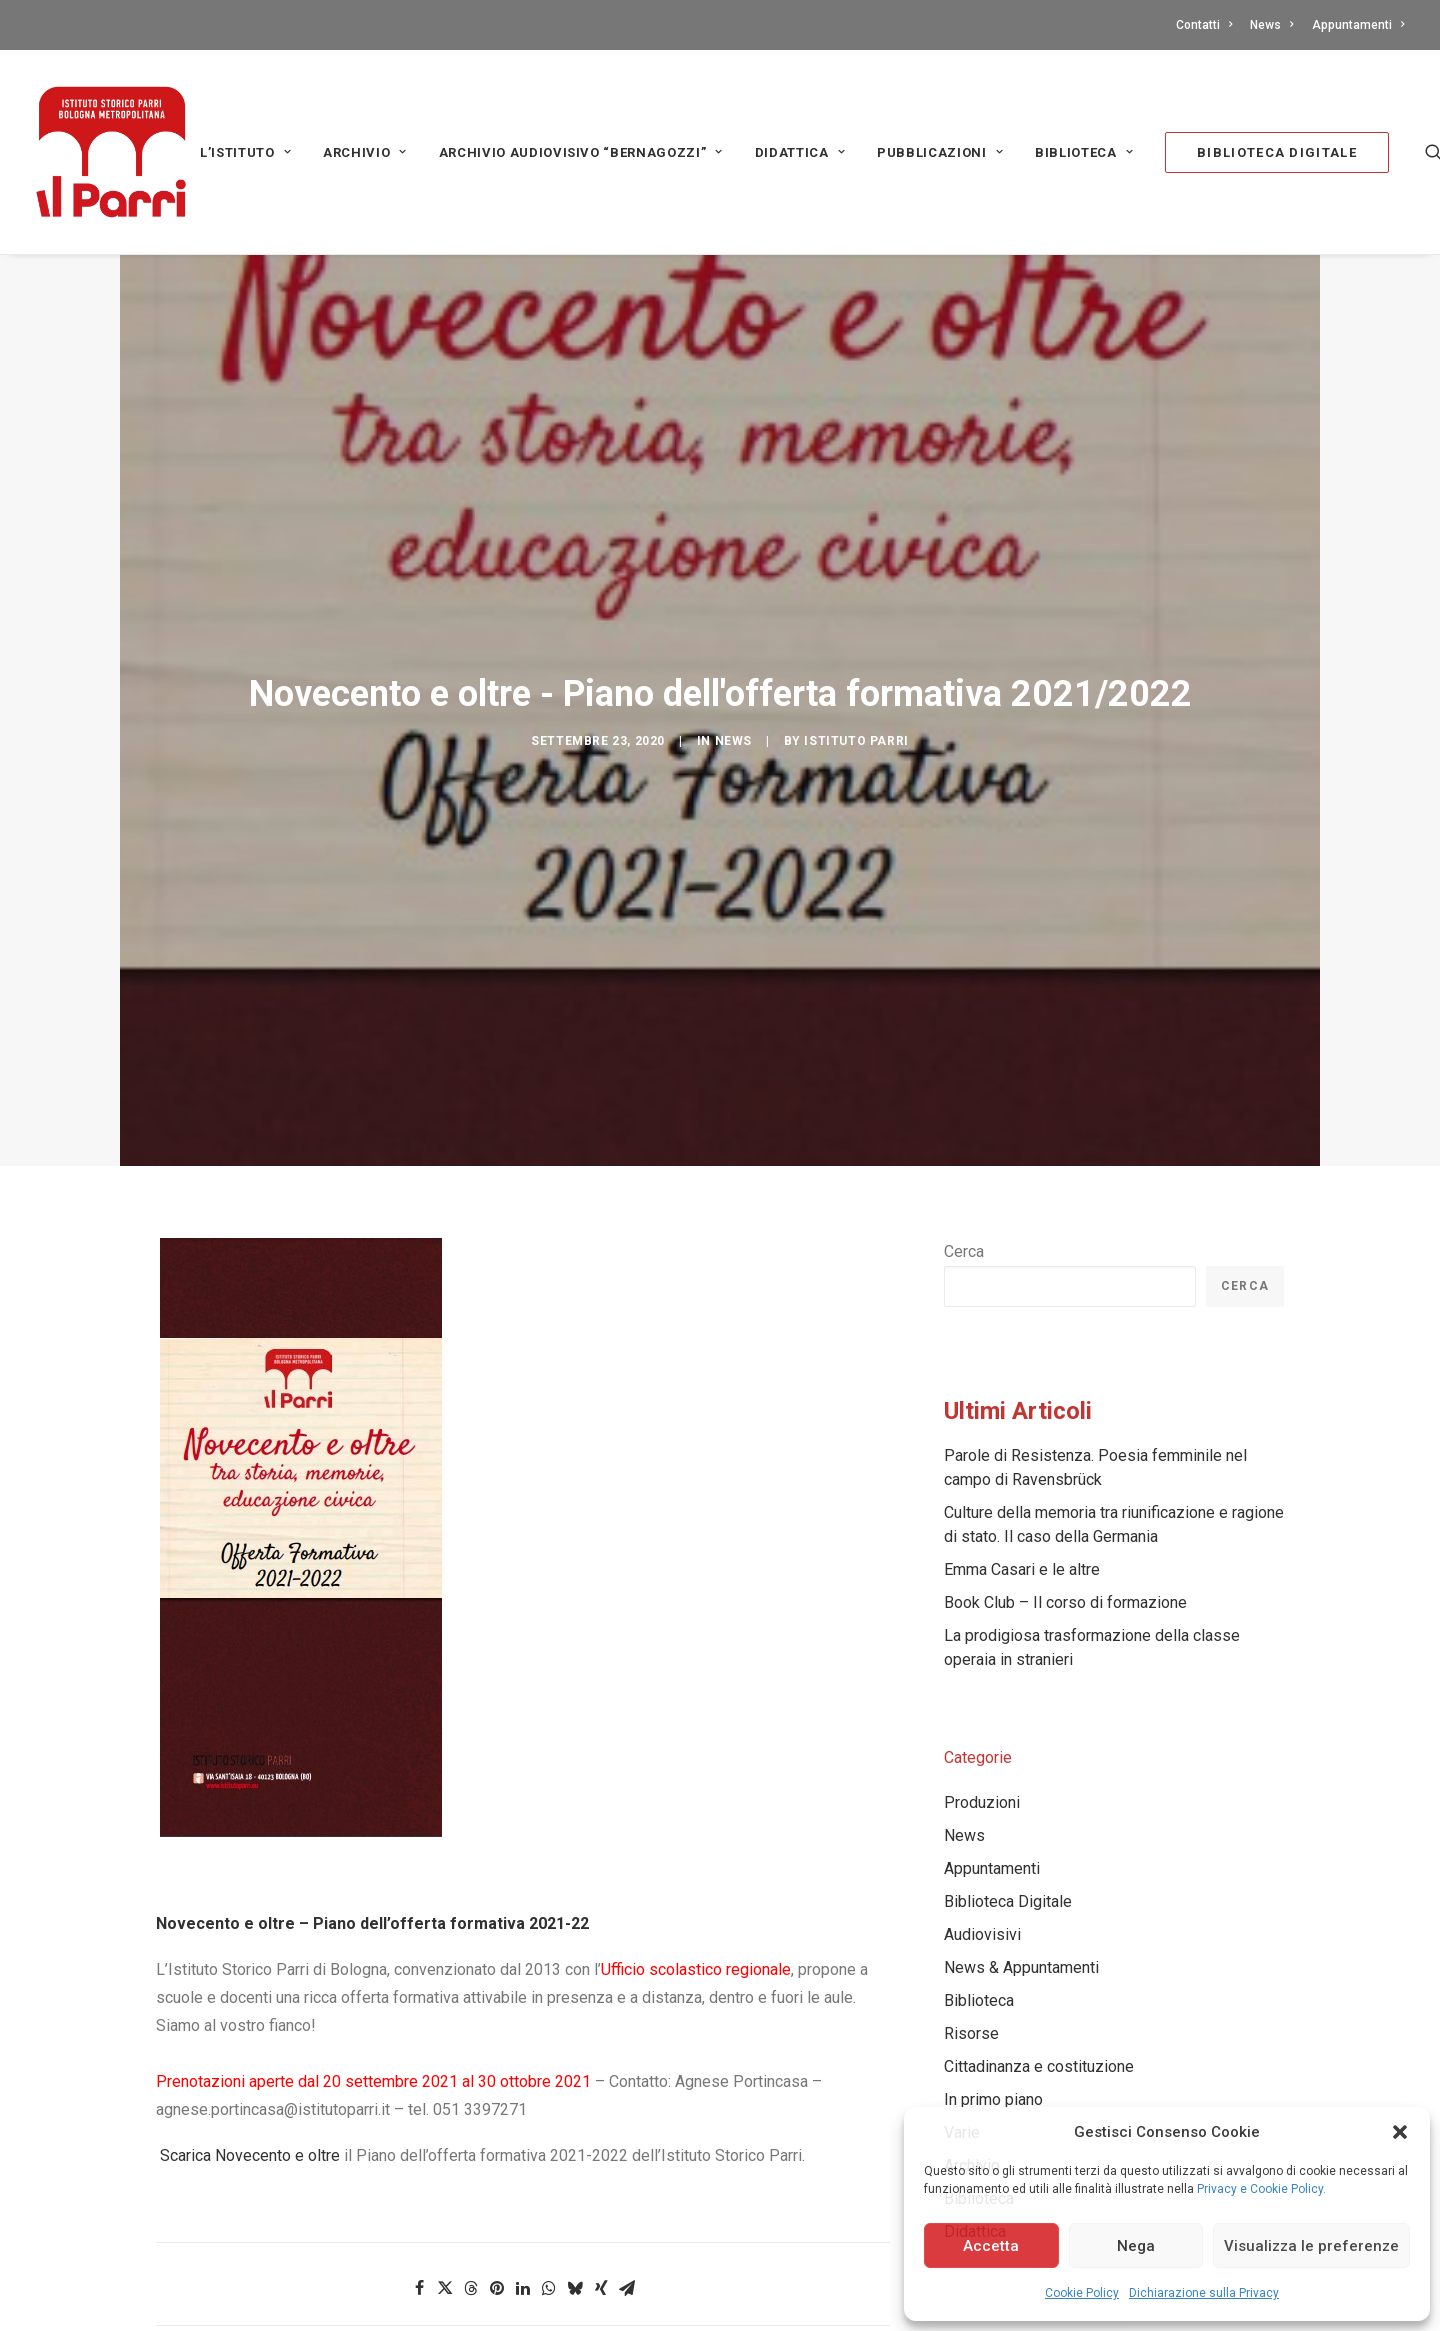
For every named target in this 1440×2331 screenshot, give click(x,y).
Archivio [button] (365, 152)
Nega (1136, 2246)
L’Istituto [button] (245, 152)
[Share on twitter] (445, 2117)
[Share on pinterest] (497, 2117)
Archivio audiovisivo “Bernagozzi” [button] (581, 152)
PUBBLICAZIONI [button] (940, 152)
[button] (1400, 2132)
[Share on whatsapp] (549, 2117)
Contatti (1204, 25)
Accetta (991, 2246)
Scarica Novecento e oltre (248, 1984)
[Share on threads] (471, 2117)
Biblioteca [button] (1084, 152)
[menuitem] (1207, 25)
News (1271, 25)
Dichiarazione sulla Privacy (1204, 2293)
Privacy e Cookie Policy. (1261, 2189)
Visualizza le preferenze (1311, 2246)
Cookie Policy (1082, 2293)
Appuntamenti (1358, 25)
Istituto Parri (856, 655)
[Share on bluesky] (575, 2117)
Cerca (964, 1080)
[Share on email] (627, 2117)
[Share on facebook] (419, 2117)
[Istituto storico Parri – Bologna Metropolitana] (111, 152)
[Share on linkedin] (523, 2117)
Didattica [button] (800, 152)
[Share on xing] (601, 2117)
